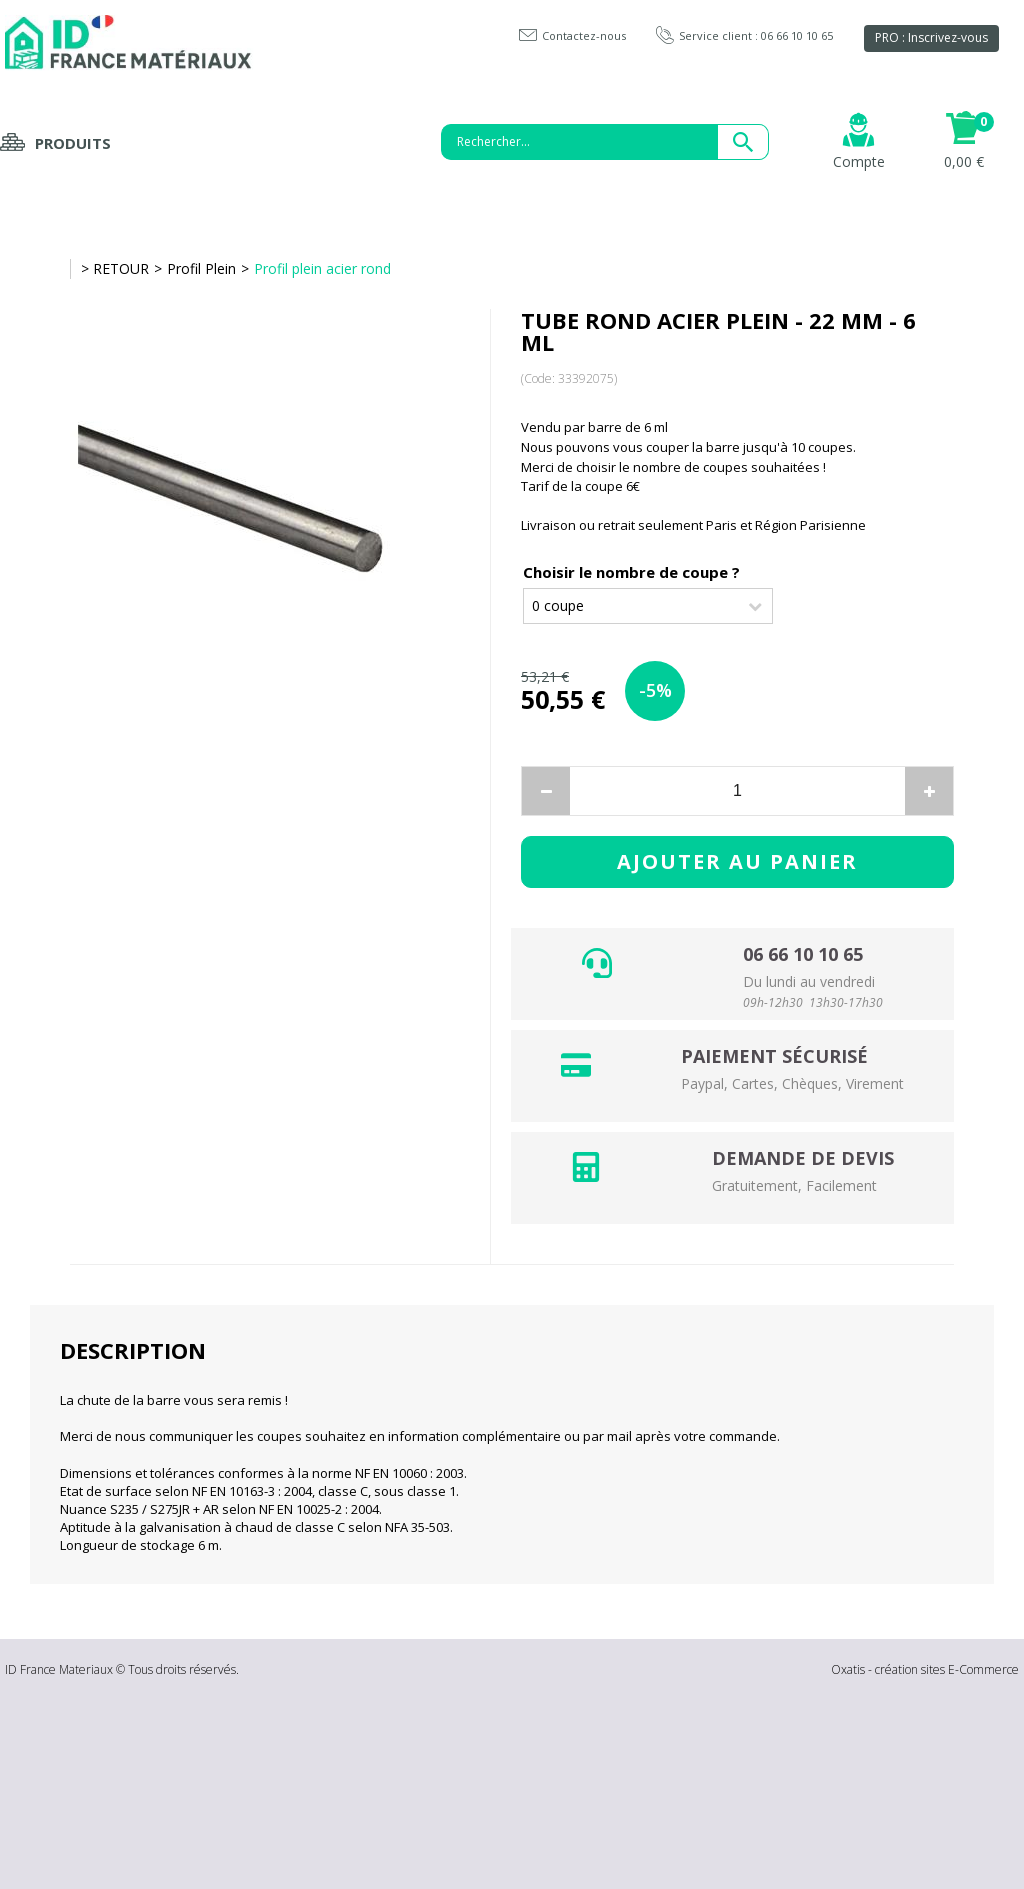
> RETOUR (115, 268)
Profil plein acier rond (322, 268)
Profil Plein (201, 268)
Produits (73, 143)
